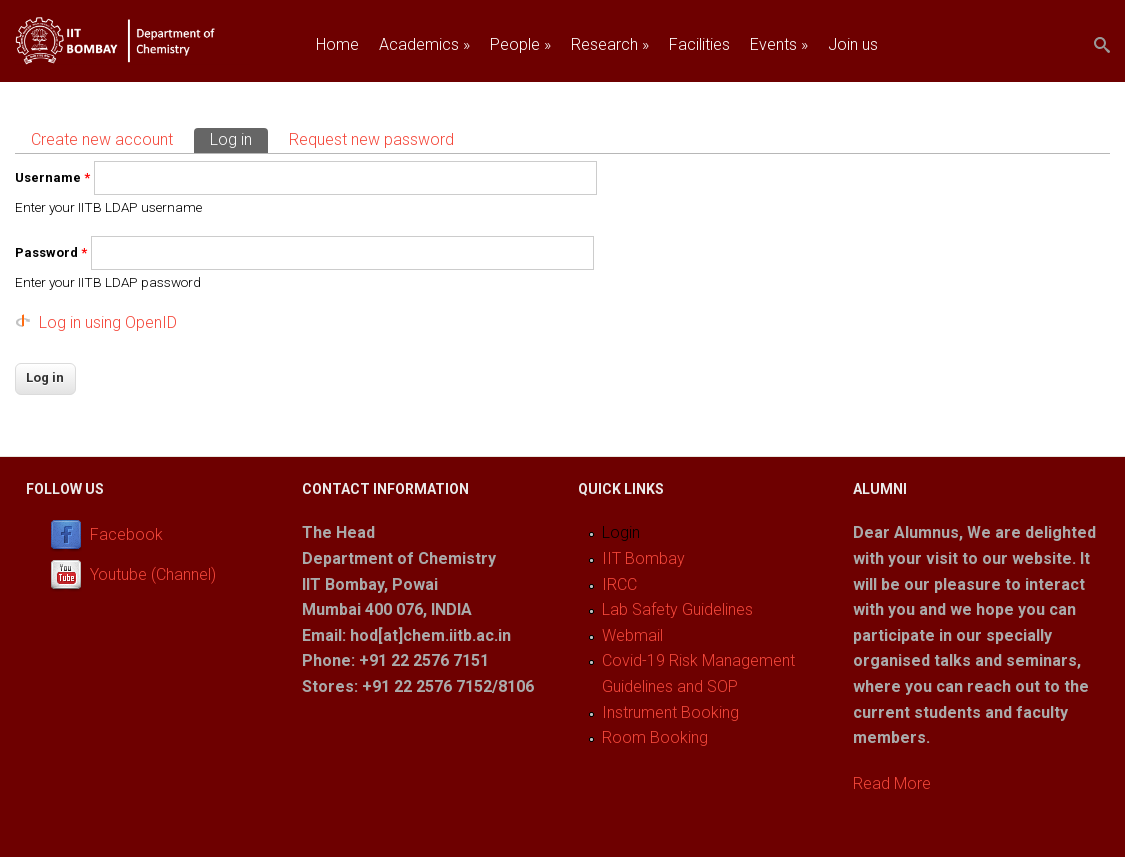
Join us (853, 44)
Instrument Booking (670, 712)
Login (621, 532)
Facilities (699, 44)
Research (610, 44)
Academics (424, 44)
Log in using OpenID (108, 322)
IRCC (619, 584)
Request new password (371, 139)
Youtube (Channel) (153, 575)
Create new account (102, 139)
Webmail (632, 635)
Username (52, 177)
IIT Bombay (643, 558)
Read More (892, 783)
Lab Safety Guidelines (677, 609)
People (520, 44)
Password (51, 252)
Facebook (126, 535)
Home (337, 44)
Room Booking (655, 737)
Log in (239, 138)
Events (779, 44)
